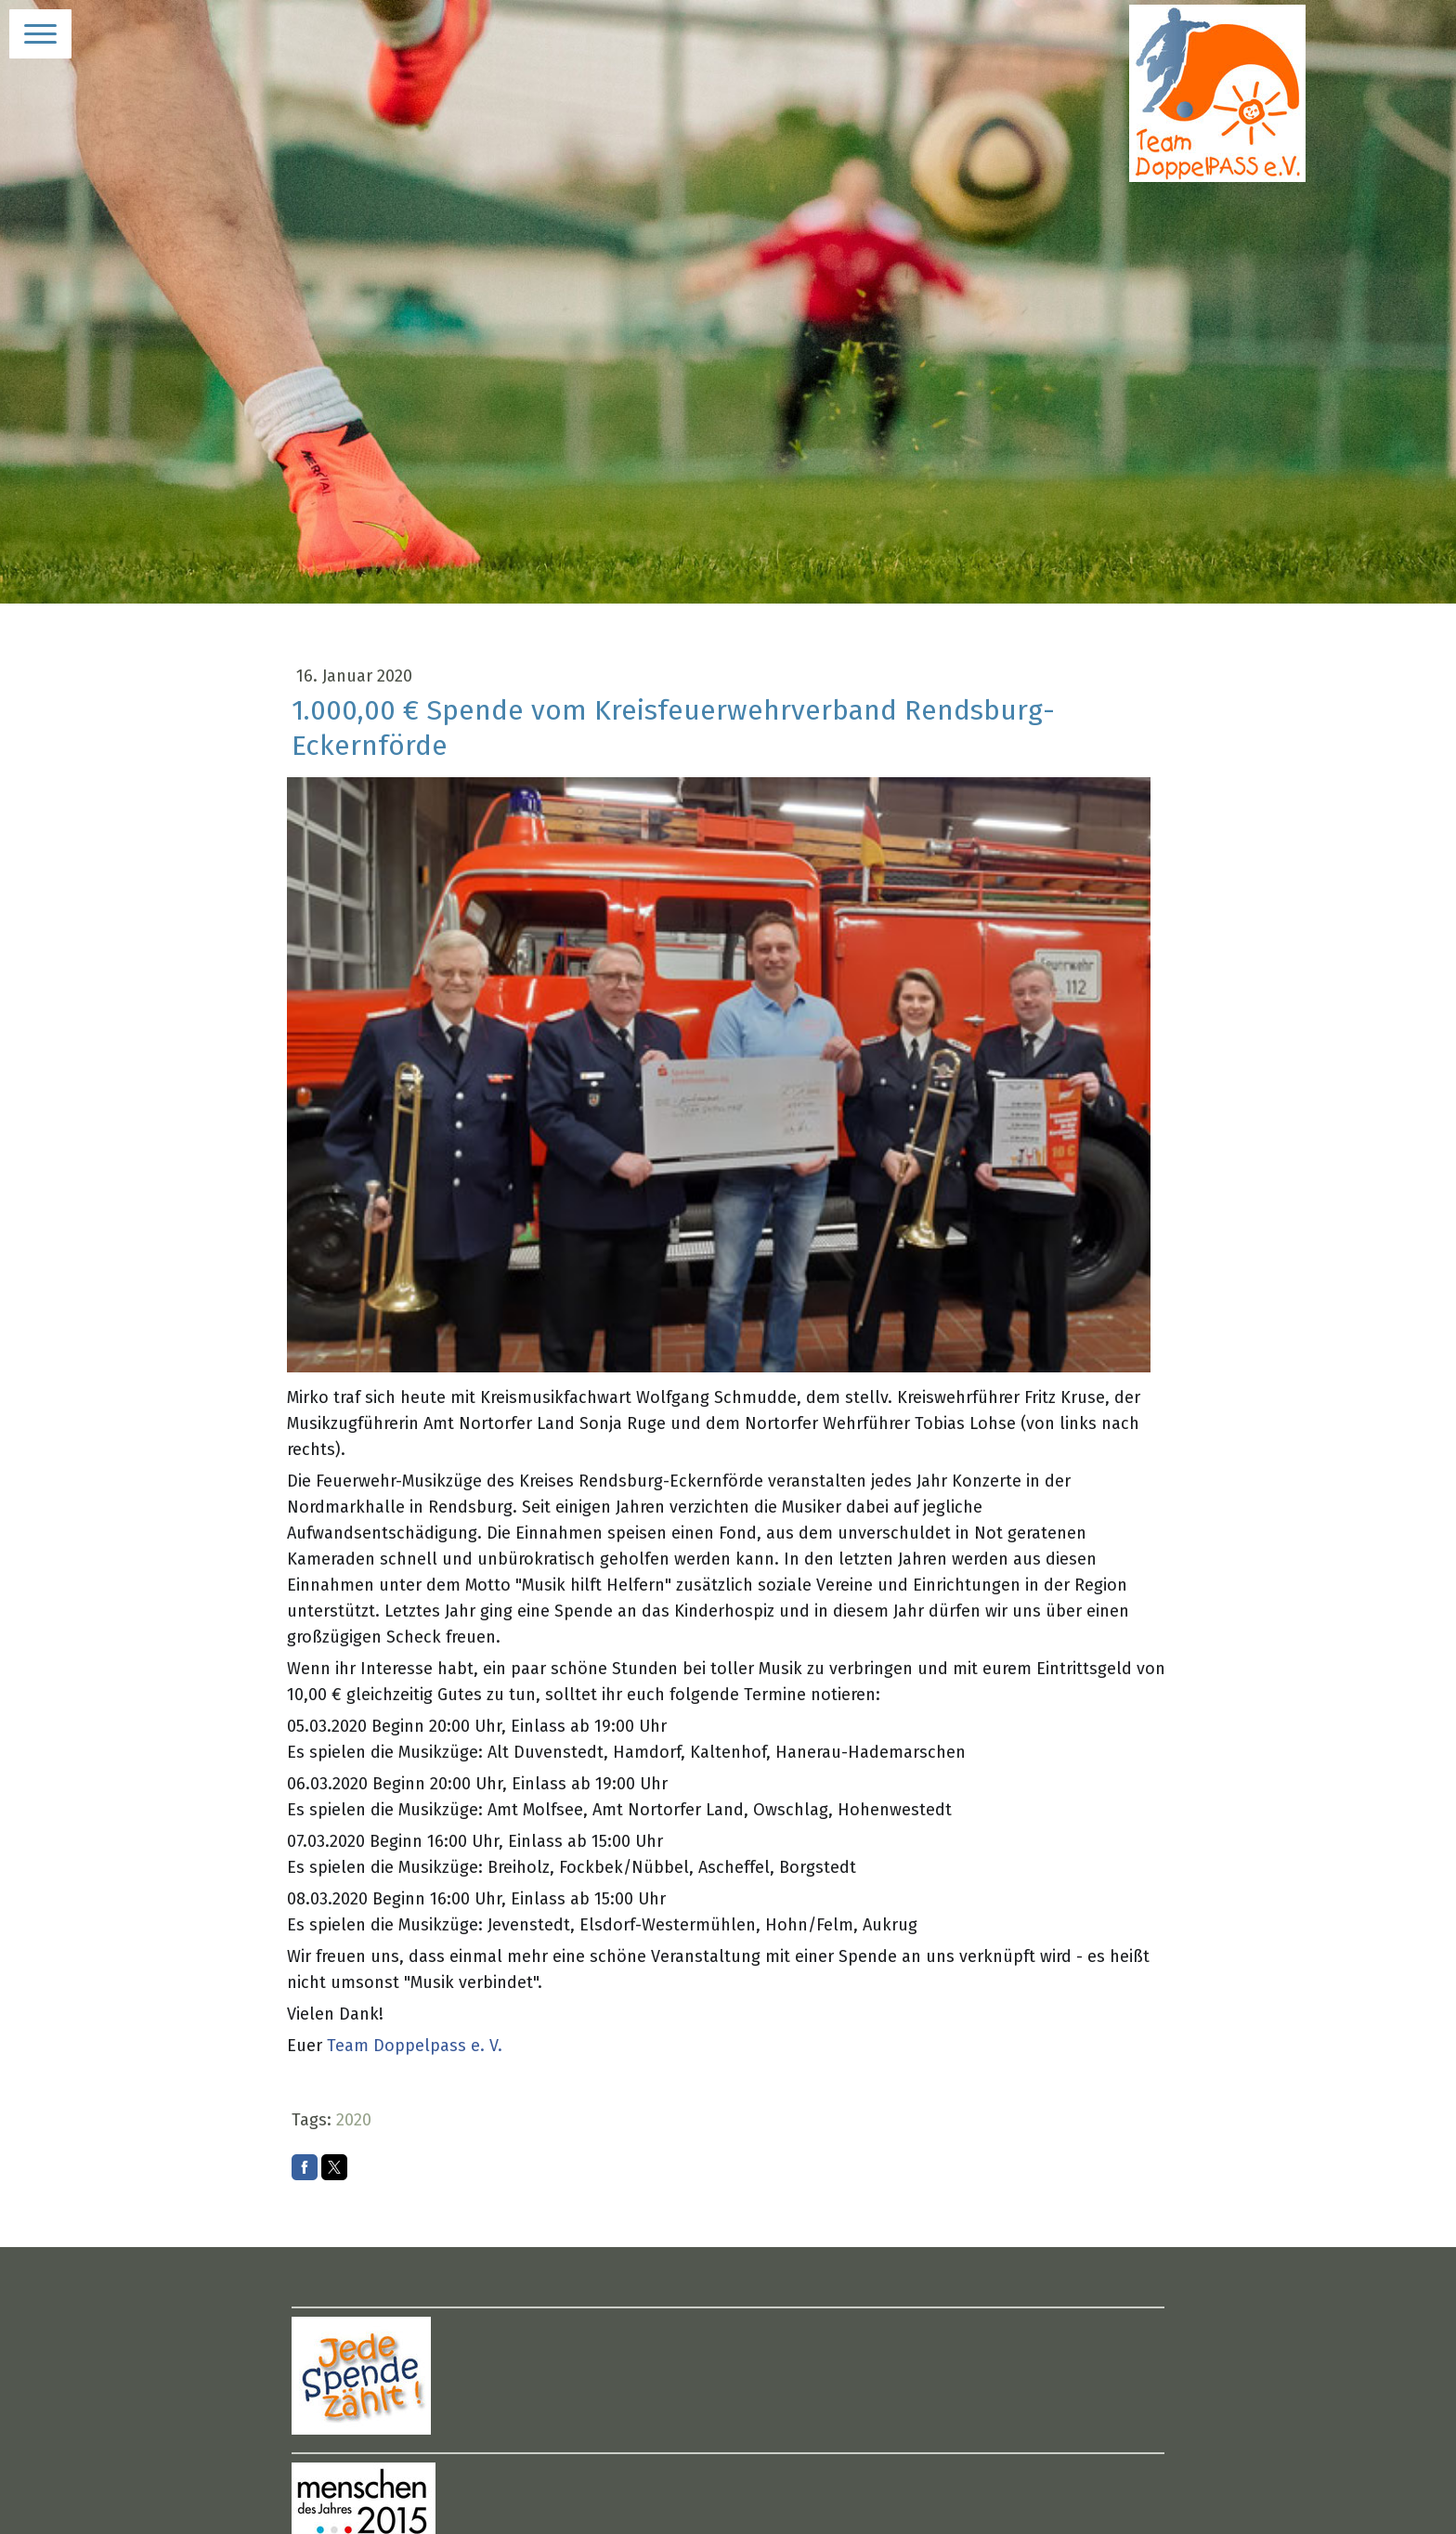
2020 (353, 2120)
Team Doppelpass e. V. (414, 2045)
